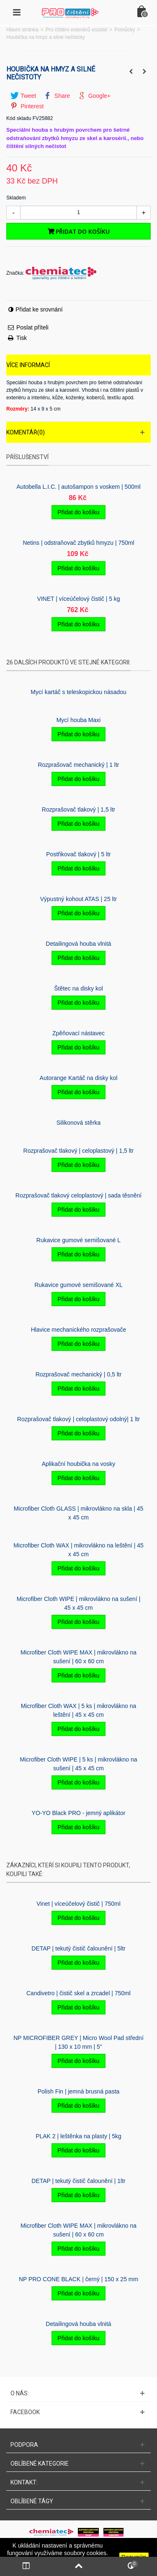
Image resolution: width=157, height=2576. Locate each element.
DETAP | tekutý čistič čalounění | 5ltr (78, 1948)
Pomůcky (124, 30)
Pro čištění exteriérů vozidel (76, 30)
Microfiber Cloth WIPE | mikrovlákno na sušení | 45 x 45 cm (79, 1603)
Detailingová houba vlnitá (78, 943)
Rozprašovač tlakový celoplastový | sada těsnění (78, 1195)
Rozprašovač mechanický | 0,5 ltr (79, 1374)
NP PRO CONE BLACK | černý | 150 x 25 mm (78, 2279)
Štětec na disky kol (78, 988)
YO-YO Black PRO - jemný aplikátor (79, 1813)
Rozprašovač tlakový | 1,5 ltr (78, 809)
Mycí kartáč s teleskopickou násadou (78, 692)
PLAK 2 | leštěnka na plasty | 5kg (78, 2136)
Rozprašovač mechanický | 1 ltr (78, 764)
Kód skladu (18, 118)
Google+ (94, 95)
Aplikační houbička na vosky (79, 1463)
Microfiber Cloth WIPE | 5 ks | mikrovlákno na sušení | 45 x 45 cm (78, 1764)
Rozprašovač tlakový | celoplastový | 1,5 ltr (78, 1150)
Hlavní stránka (22, 30)
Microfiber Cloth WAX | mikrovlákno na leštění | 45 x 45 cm (78, 1549)
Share (57, 95)
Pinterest (27, 106)
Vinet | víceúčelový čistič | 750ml (78, 1903)
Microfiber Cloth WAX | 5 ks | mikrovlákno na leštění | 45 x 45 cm (78, 1710)
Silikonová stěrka (79, 1122)
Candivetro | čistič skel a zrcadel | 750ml (78, 1993)
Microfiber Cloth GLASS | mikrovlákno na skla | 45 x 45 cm (79, 1513)
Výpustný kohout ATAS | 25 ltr (78, 899)
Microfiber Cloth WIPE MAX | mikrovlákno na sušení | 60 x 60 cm (78, 1657)
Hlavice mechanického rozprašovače (78, 1329)
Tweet (23, 95)
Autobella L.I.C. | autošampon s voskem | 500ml (78, 486)
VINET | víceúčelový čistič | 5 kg (78, 598)
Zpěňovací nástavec (78, 1033)
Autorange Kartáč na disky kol (79, 1078)
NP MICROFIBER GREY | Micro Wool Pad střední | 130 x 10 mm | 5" (78, 2042)
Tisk (21, 337)
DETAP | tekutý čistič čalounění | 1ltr (78, 2181)
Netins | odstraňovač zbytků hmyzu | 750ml (78, 542)
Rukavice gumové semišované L (78, 1240)
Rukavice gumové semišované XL (78, 1285)
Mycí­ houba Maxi (79, 720)
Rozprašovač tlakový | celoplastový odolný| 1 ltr (78, 1419)
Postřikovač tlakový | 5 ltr (78, 854)
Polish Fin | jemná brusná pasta (79, 2091)
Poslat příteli (32, 327)
